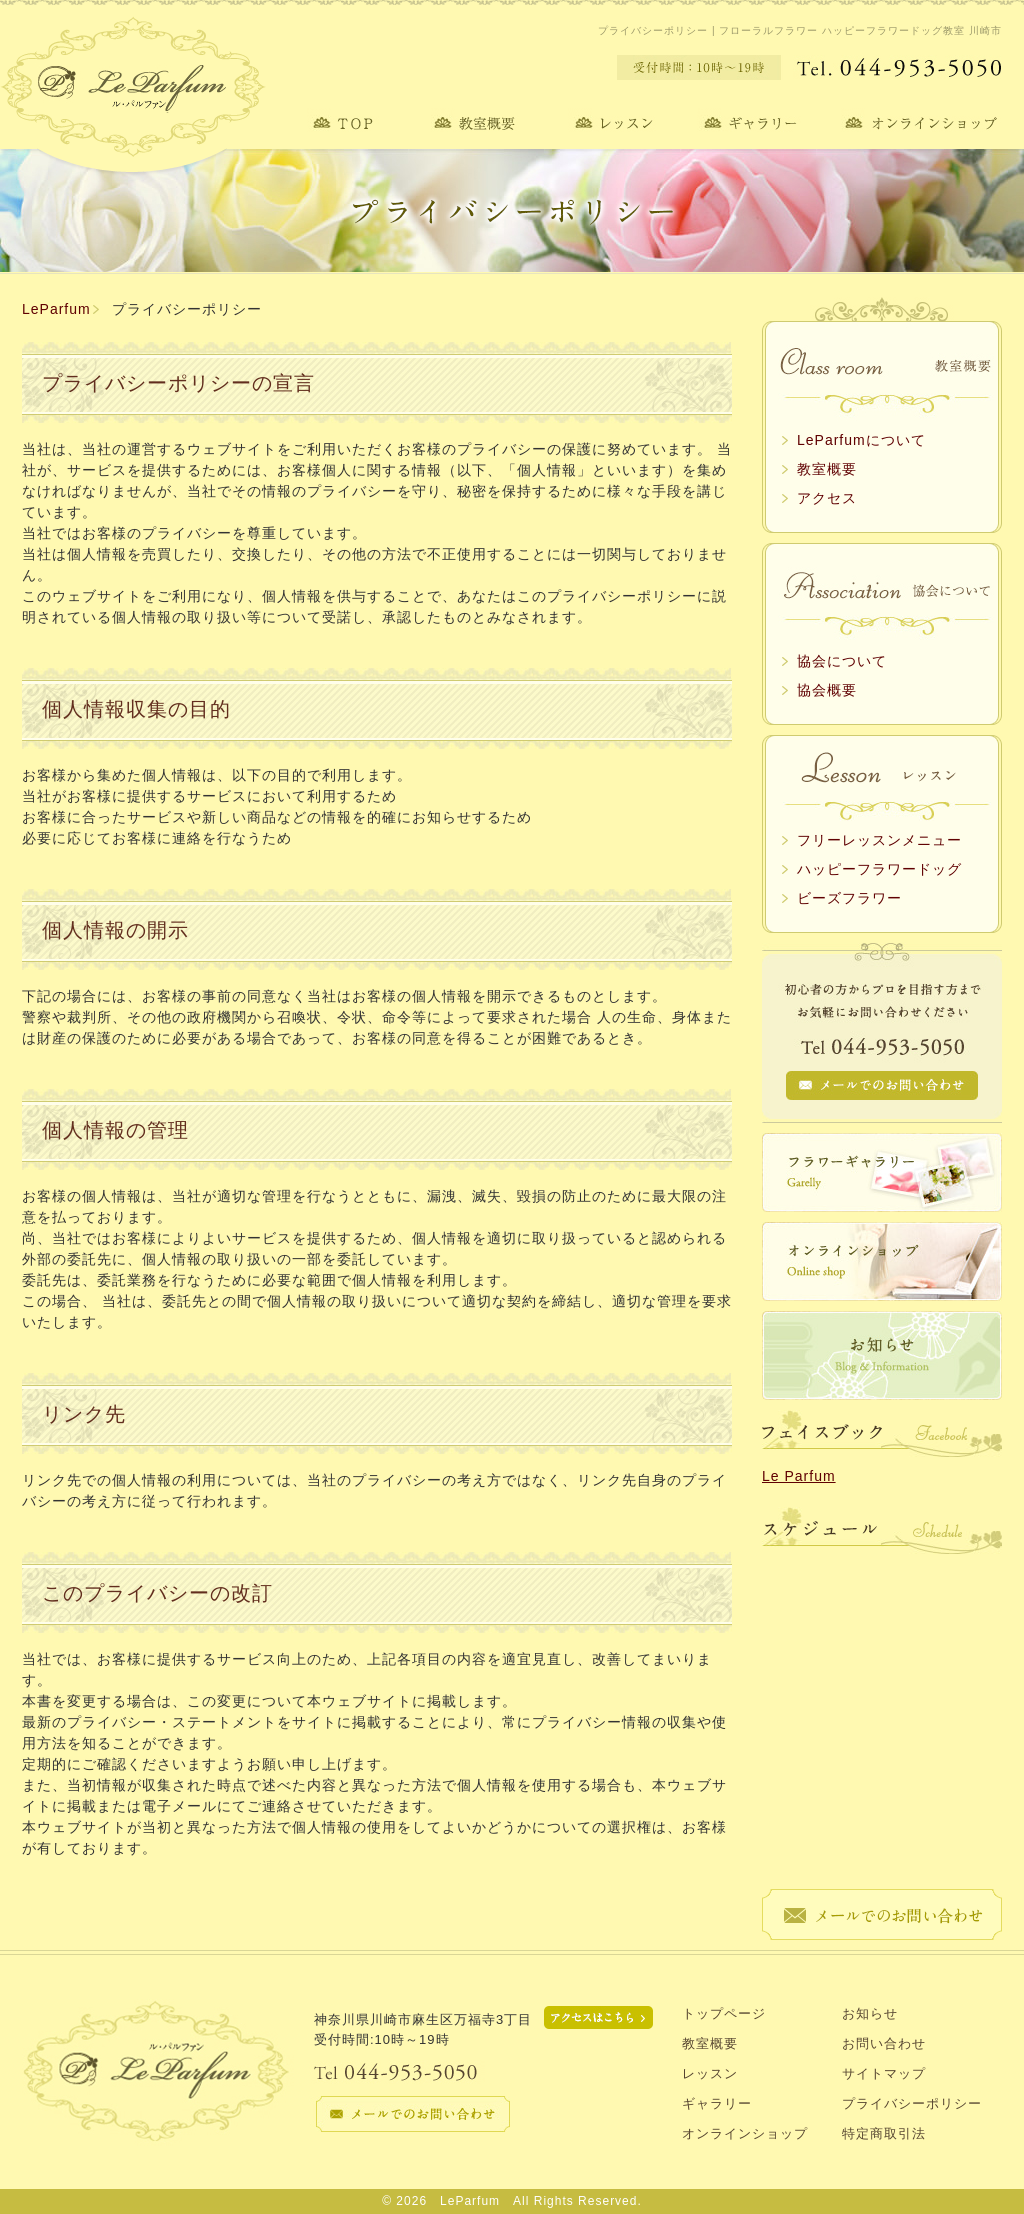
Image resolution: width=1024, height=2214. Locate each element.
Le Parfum (799, 1476)
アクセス (827, 498)
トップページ (724, 2013)
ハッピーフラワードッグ (879, 869)
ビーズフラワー (849, 898)
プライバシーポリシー (912, 2103)
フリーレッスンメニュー (879, 840)
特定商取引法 (884, 2133)
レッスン (710, 2073)
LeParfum (56, 309)
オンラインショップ (745, 2133)
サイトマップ (884, 2073)
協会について (842, 661)
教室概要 (827, 469)
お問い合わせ (884, 2043)
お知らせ (870, 2013)
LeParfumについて (861, 440)
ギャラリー (717, 2103)
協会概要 (827, 690)
